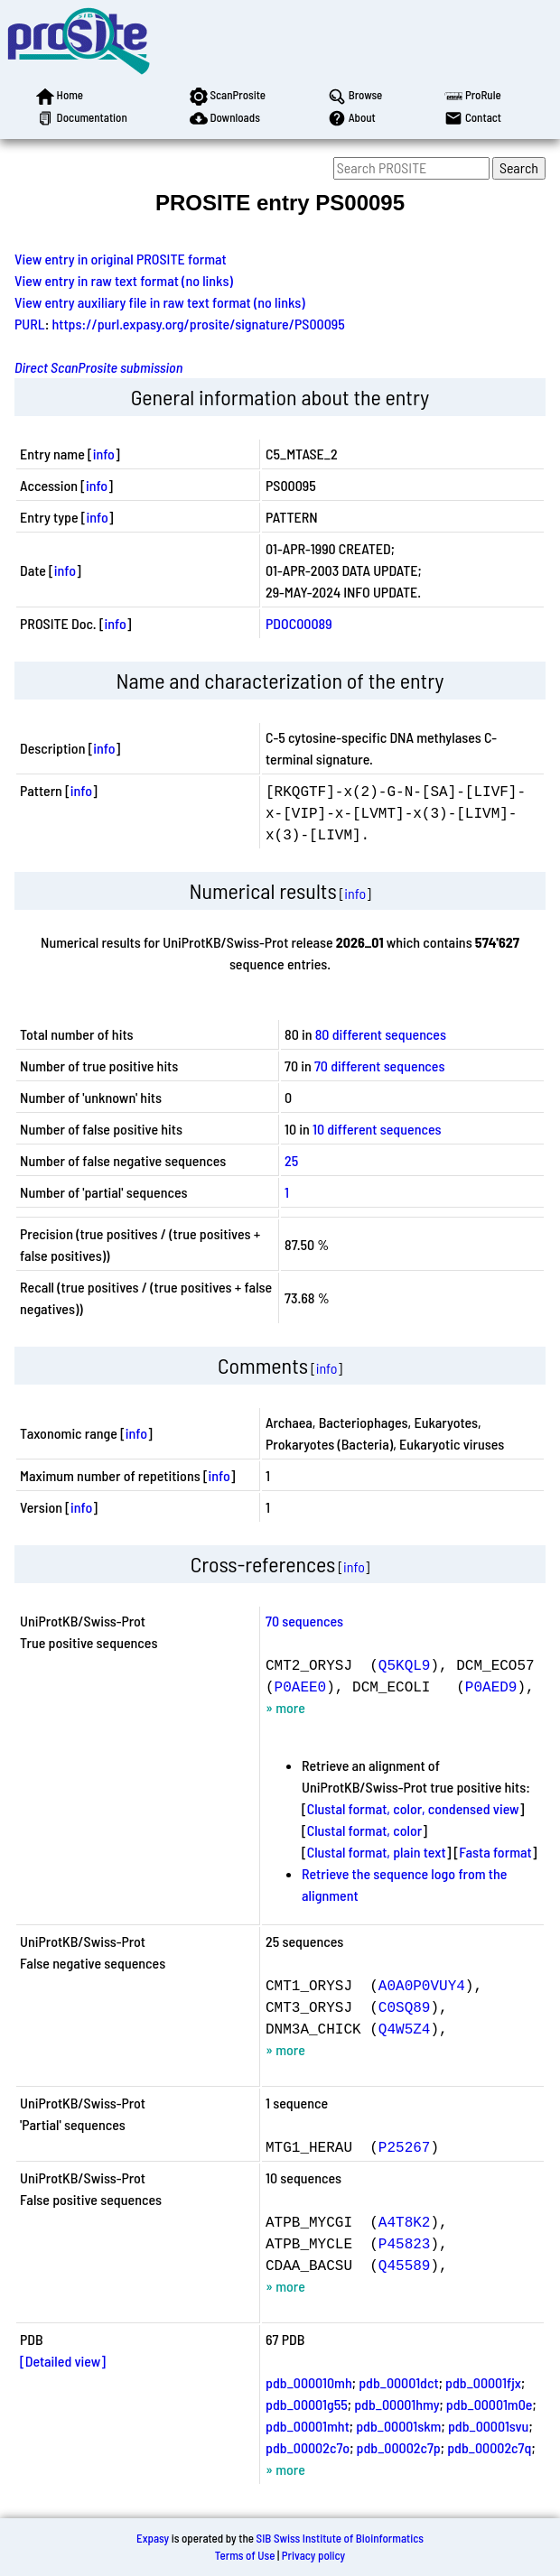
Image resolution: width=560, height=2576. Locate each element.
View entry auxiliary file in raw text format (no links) (159, 301)
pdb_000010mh (309, 2382)
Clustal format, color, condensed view (413, 1808)
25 (291, 1160)
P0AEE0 (301, 1686)
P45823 (404, 2243)
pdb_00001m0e (489, 2404)
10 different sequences (377, 1128)
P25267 (404, 2146)
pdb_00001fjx (483, 2382)
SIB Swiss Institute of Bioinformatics (340, 2538)
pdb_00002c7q (489, 2447)
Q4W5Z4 (404, 2028)
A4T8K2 (404, 2221)
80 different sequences (380, 1033)
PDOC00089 (299, 623)
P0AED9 (491, 1686)
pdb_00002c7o (308, 2447)
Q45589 (404, 2265)
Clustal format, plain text (376, 1851)
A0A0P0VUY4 (421, 1985)
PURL (29, 323)
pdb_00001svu (488, 2425)
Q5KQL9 (404, 1664)
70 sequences (304, 1620)
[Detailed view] (63, 2360)
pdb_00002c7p (399, 2447)
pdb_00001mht (308, 2425)
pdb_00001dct (399, 2382)
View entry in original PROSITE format (120, 258)
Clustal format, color (365, 1830)
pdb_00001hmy (396, 2404)
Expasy (152, 2538)
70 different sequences (379, 1065)
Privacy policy (313, 2555)
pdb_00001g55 (307, 2404)
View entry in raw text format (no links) (123, 280)
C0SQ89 (404, 2006)
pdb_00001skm (398, 2425)
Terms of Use (245, 2555)
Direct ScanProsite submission (98, 366)
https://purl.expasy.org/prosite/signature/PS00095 (198, 323)
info (104, 453)
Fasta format (495, 1851)
